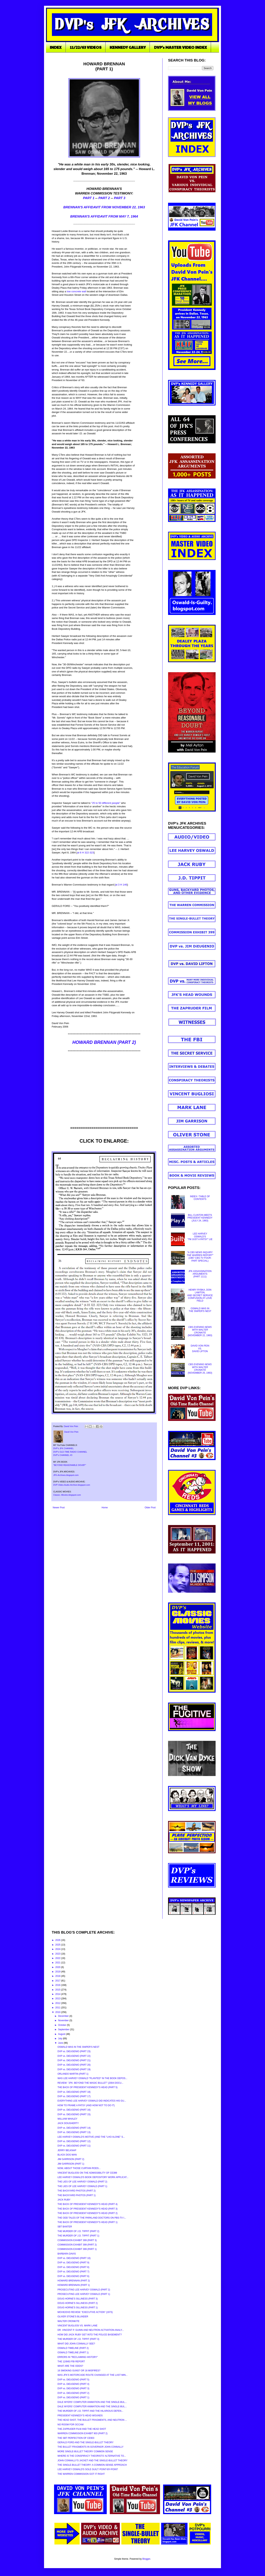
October (62, 2025)
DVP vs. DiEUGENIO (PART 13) (74, 2132)
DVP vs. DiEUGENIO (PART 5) (73, 2379)
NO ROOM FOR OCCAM (70, 2424)
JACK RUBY (64, 2199)
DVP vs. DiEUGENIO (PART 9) (73, 2262)
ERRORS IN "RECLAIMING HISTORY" (78, 2357)
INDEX (56, 47)
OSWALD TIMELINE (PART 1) (73, 2352)
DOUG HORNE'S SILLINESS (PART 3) (78, 2298)
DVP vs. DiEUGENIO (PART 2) (73, 2393)
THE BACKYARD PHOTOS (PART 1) (77, 2195)
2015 (58, 1989)
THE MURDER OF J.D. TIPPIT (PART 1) (78, 2235)
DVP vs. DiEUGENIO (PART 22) (74, 2056)
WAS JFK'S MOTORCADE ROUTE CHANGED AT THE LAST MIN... (93, 2375)
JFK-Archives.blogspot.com (65, 1475)
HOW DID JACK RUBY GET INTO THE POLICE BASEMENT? (90, 2334)
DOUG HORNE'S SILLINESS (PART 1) (78, 2307)
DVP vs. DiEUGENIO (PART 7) (73, 2271)
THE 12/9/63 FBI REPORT (71, 2361)
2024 (58, 1949)
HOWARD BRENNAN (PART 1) (74, 2285)
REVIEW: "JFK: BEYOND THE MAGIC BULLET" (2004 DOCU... (90, 2083)
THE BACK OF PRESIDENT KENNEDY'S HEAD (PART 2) (88, 2213)
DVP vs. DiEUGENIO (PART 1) (73, 2397)
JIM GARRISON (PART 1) (71, 2163)
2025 (58, 1944)
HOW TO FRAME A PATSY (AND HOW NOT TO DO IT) (86, 2105)
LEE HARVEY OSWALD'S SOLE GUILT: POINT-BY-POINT (88, 2469)
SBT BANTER (65, 2226)
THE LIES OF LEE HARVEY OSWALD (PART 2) (82, 2181)
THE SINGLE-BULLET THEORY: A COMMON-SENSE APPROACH (92, 2465)
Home (105, 1507)
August (62, 2034)
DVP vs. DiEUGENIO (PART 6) (73, 2276)
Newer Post (59, 1507)
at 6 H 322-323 (85, 852)
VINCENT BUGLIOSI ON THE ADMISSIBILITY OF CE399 (87, 2172)
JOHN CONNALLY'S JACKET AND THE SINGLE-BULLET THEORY (93, 2460)
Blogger (146, 2559)
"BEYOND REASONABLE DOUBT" (69, 1465)
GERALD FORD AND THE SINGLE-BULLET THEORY (85, 2442)
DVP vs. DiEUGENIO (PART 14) (74, 2128)
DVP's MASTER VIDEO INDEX (180, 47)
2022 (58, 1958)
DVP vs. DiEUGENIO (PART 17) (74, 2096)
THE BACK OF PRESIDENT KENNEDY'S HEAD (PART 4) (88, 2204)
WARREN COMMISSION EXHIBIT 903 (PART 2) (83, 2433)
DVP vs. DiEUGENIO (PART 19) (74, 2069)
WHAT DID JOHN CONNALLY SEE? (76, 2343)
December (63, 2016)
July (60, 2038)
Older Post (150, 1507)
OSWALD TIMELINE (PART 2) (73, 2348)
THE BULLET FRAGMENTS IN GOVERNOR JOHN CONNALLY (90, 2447)
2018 (58, 1976)
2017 (58, 1980)
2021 (58, 1962)
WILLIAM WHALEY (67, 2118)
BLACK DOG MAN (67, 2154)
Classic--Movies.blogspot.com (67, 1495)
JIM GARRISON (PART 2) (71, 2159)
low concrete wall (76, 291)
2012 (58, 2003)
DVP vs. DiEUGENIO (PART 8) (73, 2267)
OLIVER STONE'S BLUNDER (73, 2316)
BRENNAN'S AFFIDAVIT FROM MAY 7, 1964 (104, 216)
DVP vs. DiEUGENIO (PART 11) (74, 2145)
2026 (58, 1940)
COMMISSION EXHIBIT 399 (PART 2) (77, 2244)
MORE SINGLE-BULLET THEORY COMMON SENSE (85, 2451)
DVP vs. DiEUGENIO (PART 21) (74, 2060)
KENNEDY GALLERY (128, 47)
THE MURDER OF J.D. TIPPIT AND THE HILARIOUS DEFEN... (90, 2411)
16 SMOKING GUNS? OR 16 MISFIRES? (79, 2370)
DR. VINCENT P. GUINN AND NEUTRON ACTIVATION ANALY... (91, 2330)
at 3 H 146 (121, 884)
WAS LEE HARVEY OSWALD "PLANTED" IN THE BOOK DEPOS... (92, 2078)
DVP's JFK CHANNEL (63, 1448)
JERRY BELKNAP (67, 2150)
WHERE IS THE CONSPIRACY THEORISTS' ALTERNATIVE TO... (92, 2456)
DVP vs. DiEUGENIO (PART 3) (73, 2388)
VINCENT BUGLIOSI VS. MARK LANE (78, 2325)
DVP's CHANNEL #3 (62, 1455)
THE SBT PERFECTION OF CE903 (76, 2438)
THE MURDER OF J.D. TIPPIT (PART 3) (78, 2339)
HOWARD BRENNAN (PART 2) (104, 1042)
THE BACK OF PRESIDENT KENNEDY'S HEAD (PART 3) (88, 2208)
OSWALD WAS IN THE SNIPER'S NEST (78, 2047)
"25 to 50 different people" (105, 803)
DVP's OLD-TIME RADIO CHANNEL (70, 1452)
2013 (58, 1998)
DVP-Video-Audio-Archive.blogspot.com (71, 1485)
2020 (58, 1967)
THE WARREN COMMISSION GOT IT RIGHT (81, 2474)
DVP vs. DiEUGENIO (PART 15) (74, 2114)
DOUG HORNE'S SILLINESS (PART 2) (78, 2303)
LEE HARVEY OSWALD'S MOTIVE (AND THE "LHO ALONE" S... (91, 2137)
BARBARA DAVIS (67, 2253)
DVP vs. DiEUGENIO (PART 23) (74, 2051)
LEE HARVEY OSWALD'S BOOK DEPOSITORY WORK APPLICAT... (93, 2177)
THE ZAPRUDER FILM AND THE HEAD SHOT (82, 2429)
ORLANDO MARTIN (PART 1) (73, 2074)
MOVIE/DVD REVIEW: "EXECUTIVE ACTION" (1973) (85, 2312)
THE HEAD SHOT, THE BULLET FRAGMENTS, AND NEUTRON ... (92, 2420)
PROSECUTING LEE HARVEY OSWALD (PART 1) (84, 2294)
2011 (58, 2007)
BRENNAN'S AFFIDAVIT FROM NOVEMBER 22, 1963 (104, 207)
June (61, 2043)
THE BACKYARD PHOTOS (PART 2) (77, 2190)
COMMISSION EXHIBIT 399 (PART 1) (77, 2249)
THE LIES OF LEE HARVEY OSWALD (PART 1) (82, 2186)
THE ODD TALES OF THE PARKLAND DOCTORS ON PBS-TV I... (92, 2217)
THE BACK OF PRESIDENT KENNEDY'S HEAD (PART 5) (88, 2087)
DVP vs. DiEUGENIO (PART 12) (74, 2141)
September (64, 2029)
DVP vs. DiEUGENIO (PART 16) (74, 2109)
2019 (58, 1971)
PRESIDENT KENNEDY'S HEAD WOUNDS (80, 2415)
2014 (58, 1994)
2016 (58, 1985)
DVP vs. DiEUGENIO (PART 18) (74, 2092)
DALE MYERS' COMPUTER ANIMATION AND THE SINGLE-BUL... (92, 2402)
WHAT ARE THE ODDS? (70, 2366)
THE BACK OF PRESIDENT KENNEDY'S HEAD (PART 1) (88, 2222)
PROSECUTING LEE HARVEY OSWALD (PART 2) (84, 2289)
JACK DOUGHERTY (68, 2123)
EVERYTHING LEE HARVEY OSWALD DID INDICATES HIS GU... (92, 2100)
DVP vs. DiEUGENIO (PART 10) (74, 2258)
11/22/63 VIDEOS (85, 47)
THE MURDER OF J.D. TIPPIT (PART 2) (78, 2231)
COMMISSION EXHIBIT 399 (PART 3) (77, 2240)
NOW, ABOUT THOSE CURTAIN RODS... (79, 2168)
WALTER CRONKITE (68, 2321)
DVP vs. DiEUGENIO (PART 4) (73, 2384)
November (63, 2020)
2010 (58, 2012)
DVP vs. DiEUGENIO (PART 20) (74, 2064)
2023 (58, 1953)
